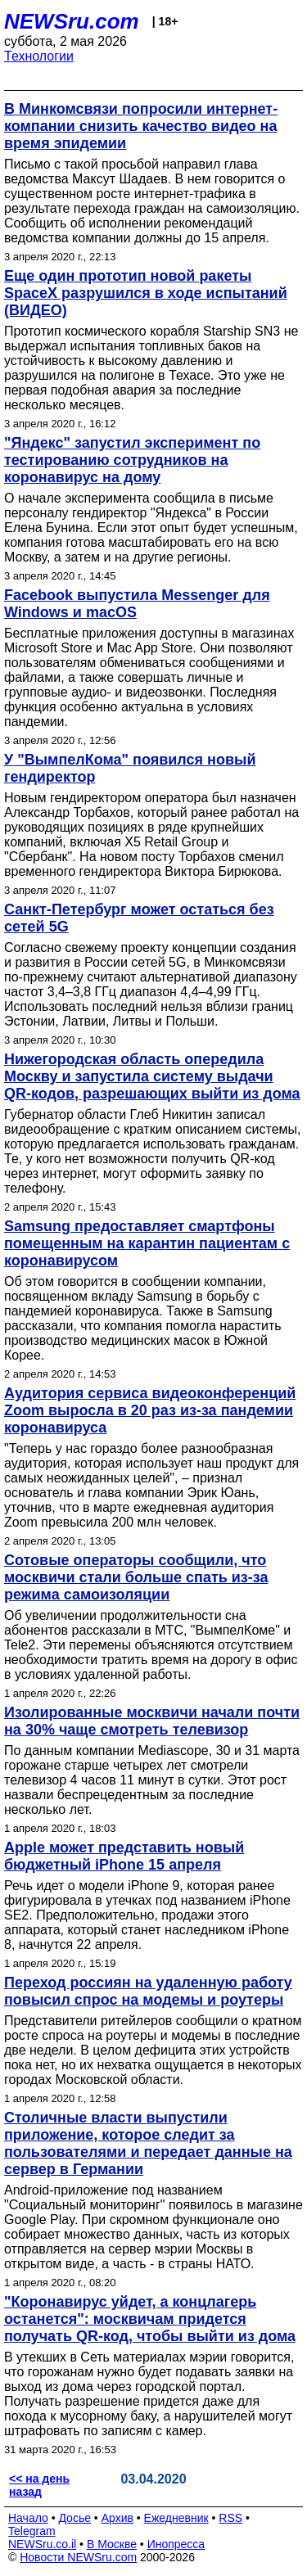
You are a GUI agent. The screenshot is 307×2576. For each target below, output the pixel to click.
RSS (230, 2517)
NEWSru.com (71, 21)
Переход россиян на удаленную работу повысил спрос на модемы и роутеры (148, 1991)
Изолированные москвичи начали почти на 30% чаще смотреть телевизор (152, 1721)
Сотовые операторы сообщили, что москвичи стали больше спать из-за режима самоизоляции (136, 1577)
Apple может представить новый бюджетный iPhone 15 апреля (124, 1856)
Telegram (32, 2531)
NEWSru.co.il (42, 2544)
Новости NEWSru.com (78, 2557)
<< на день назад (39, 2485)
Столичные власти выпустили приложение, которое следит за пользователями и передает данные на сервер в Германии (148, 2143)
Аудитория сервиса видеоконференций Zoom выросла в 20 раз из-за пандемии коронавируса (150, 1410)
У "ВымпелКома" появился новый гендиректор (129, 768)
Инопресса (176, 2544)
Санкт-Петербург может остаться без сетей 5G (139, 918)
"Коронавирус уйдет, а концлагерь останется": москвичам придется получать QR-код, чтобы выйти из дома (150, 2319)
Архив (117, 2517)
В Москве (112, 2544)
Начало (28, 2517)
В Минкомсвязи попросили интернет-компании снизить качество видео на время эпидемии (141, 126)
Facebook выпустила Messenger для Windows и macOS (137, 603)
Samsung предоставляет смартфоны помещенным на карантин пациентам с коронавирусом (147, 1243)
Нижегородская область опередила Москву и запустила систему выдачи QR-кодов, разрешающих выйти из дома (152, 1076)
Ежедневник (176, 2517)
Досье (74, 2517)
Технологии (39, 56)
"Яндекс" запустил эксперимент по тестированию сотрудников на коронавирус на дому (132, 460)
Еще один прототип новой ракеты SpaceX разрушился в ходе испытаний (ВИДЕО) (145, 293)
